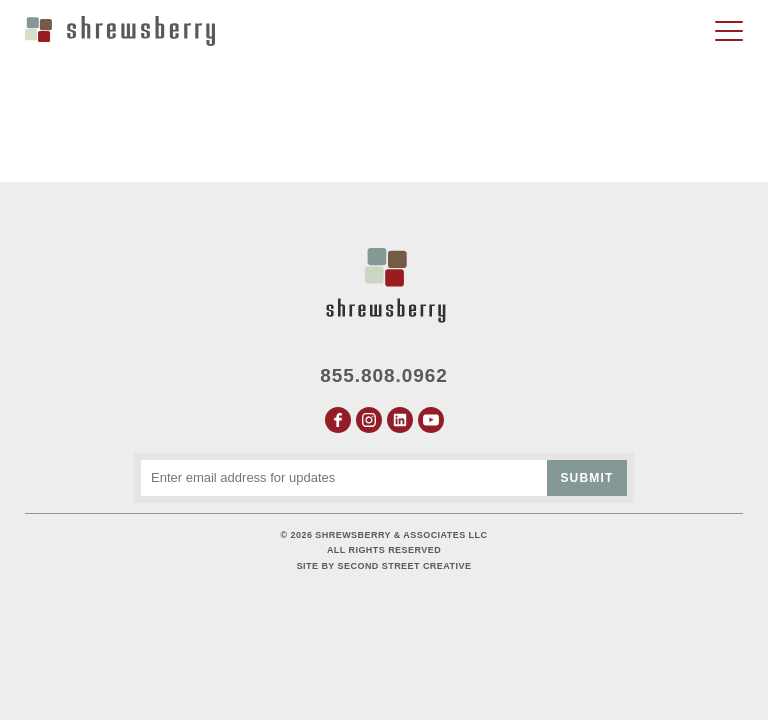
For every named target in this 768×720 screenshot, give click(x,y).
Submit (586, 478)
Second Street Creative (405, 566)
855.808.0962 (384, 375)
